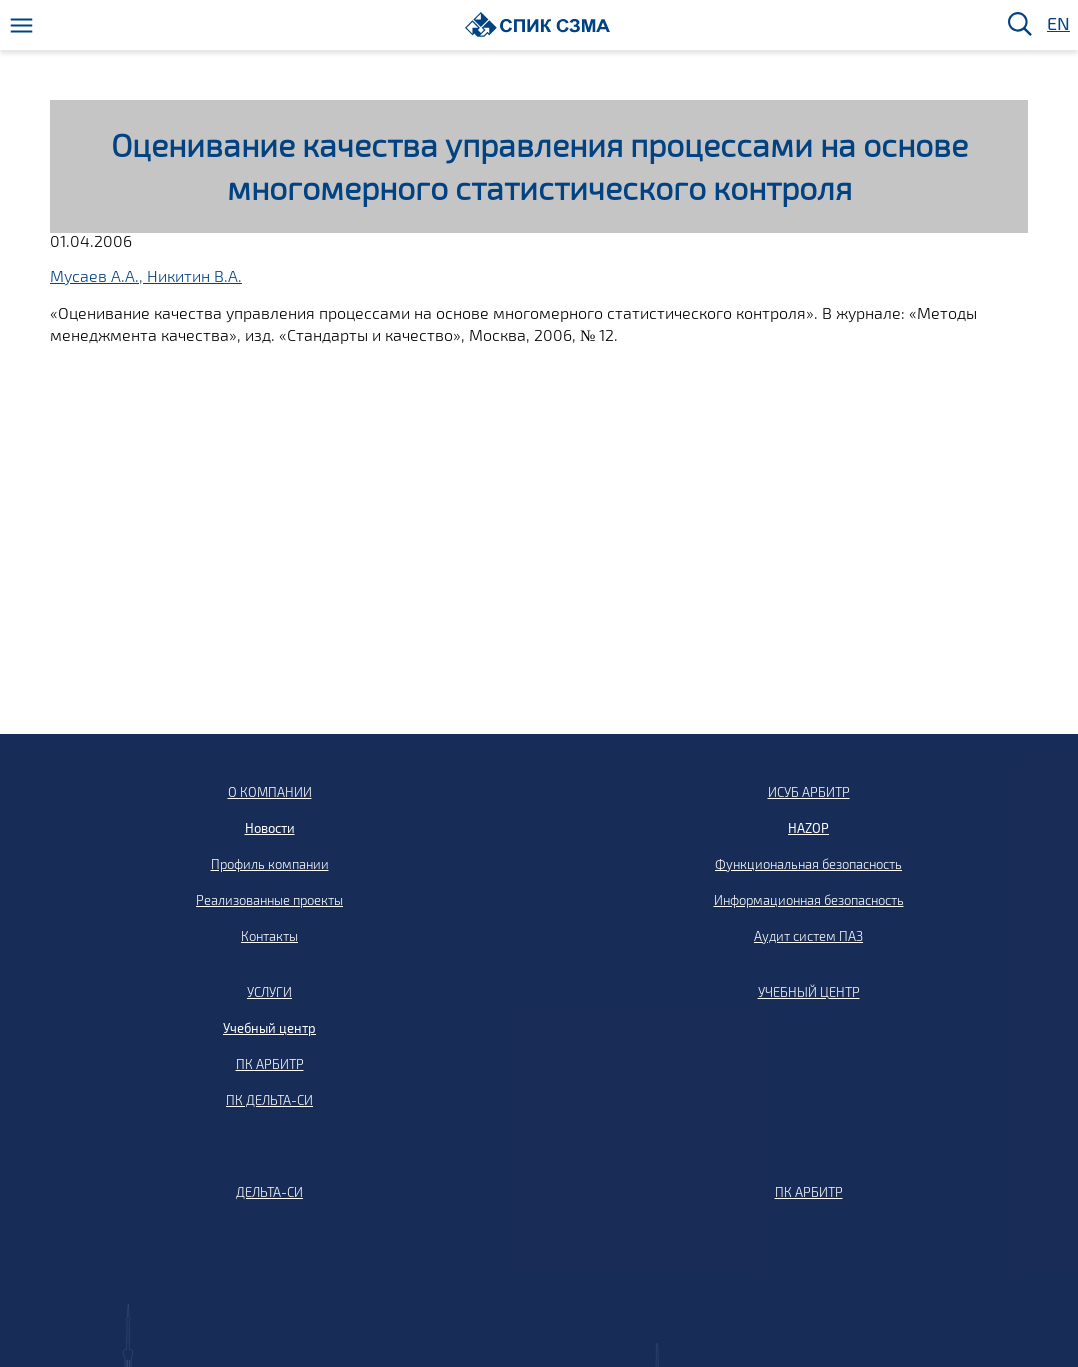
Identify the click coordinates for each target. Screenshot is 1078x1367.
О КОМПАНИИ (270, 792)
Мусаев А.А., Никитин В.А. (146, 275)
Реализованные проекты (269, 900)
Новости (270, 828)
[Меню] (21, 25)
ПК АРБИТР (270, 1064)
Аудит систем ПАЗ (808, 936)
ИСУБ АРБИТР (809, 792)
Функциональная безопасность (808, 864)
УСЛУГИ (269, 992)
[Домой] (537, 24)
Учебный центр (269, 1028)
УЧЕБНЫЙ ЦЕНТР (809, 992)
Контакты (269, 936)
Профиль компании (270, 864)
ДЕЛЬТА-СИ (269, 1192)
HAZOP (808, 828)
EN (1057, 24)
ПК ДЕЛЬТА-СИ (269, 1100)
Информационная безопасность (809, 900)
